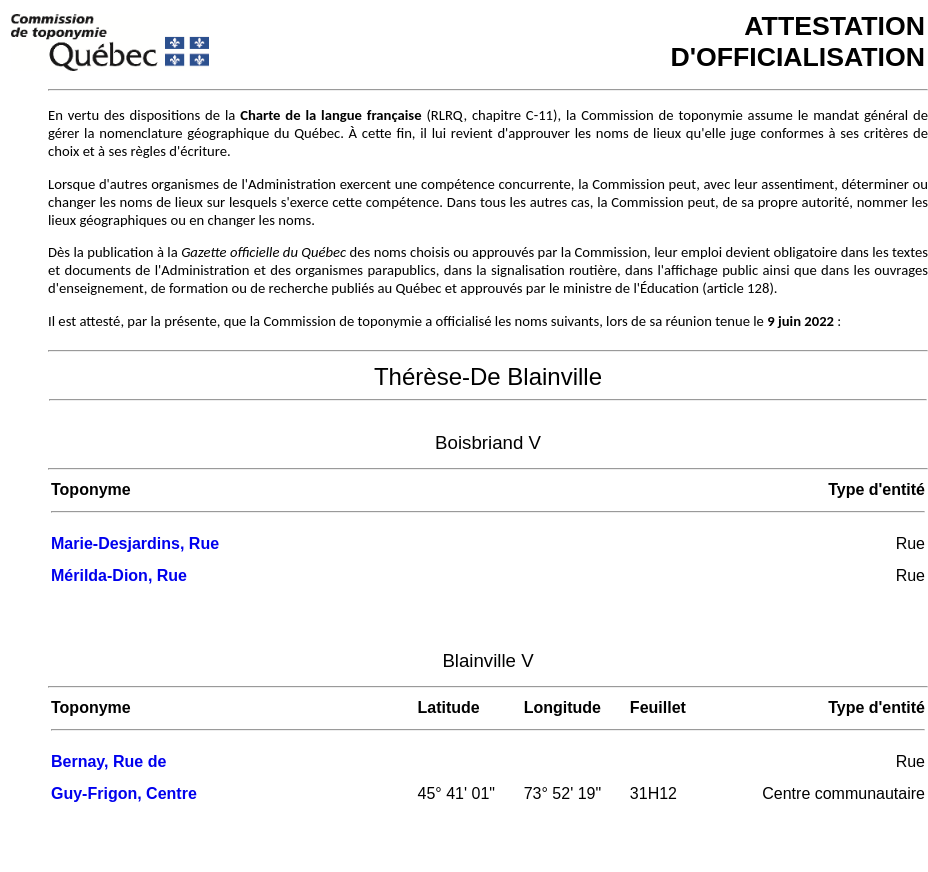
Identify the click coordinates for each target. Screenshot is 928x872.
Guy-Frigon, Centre (124, 793)
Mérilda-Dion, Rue (119, 575)
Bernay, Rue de (108, 761)
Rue (910, 543)
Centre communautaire (843, 793)
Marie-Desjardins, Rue (135, 543)
